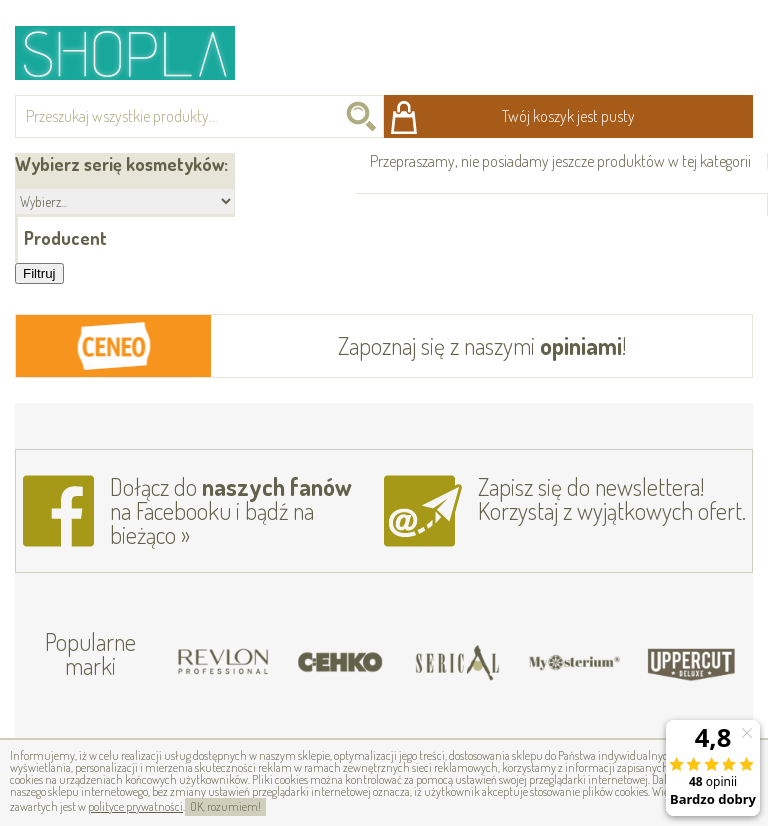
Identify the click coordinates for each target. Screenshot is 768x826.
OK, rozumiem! (225, 806)
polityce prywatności (135, 806)
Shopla (138, 52)
